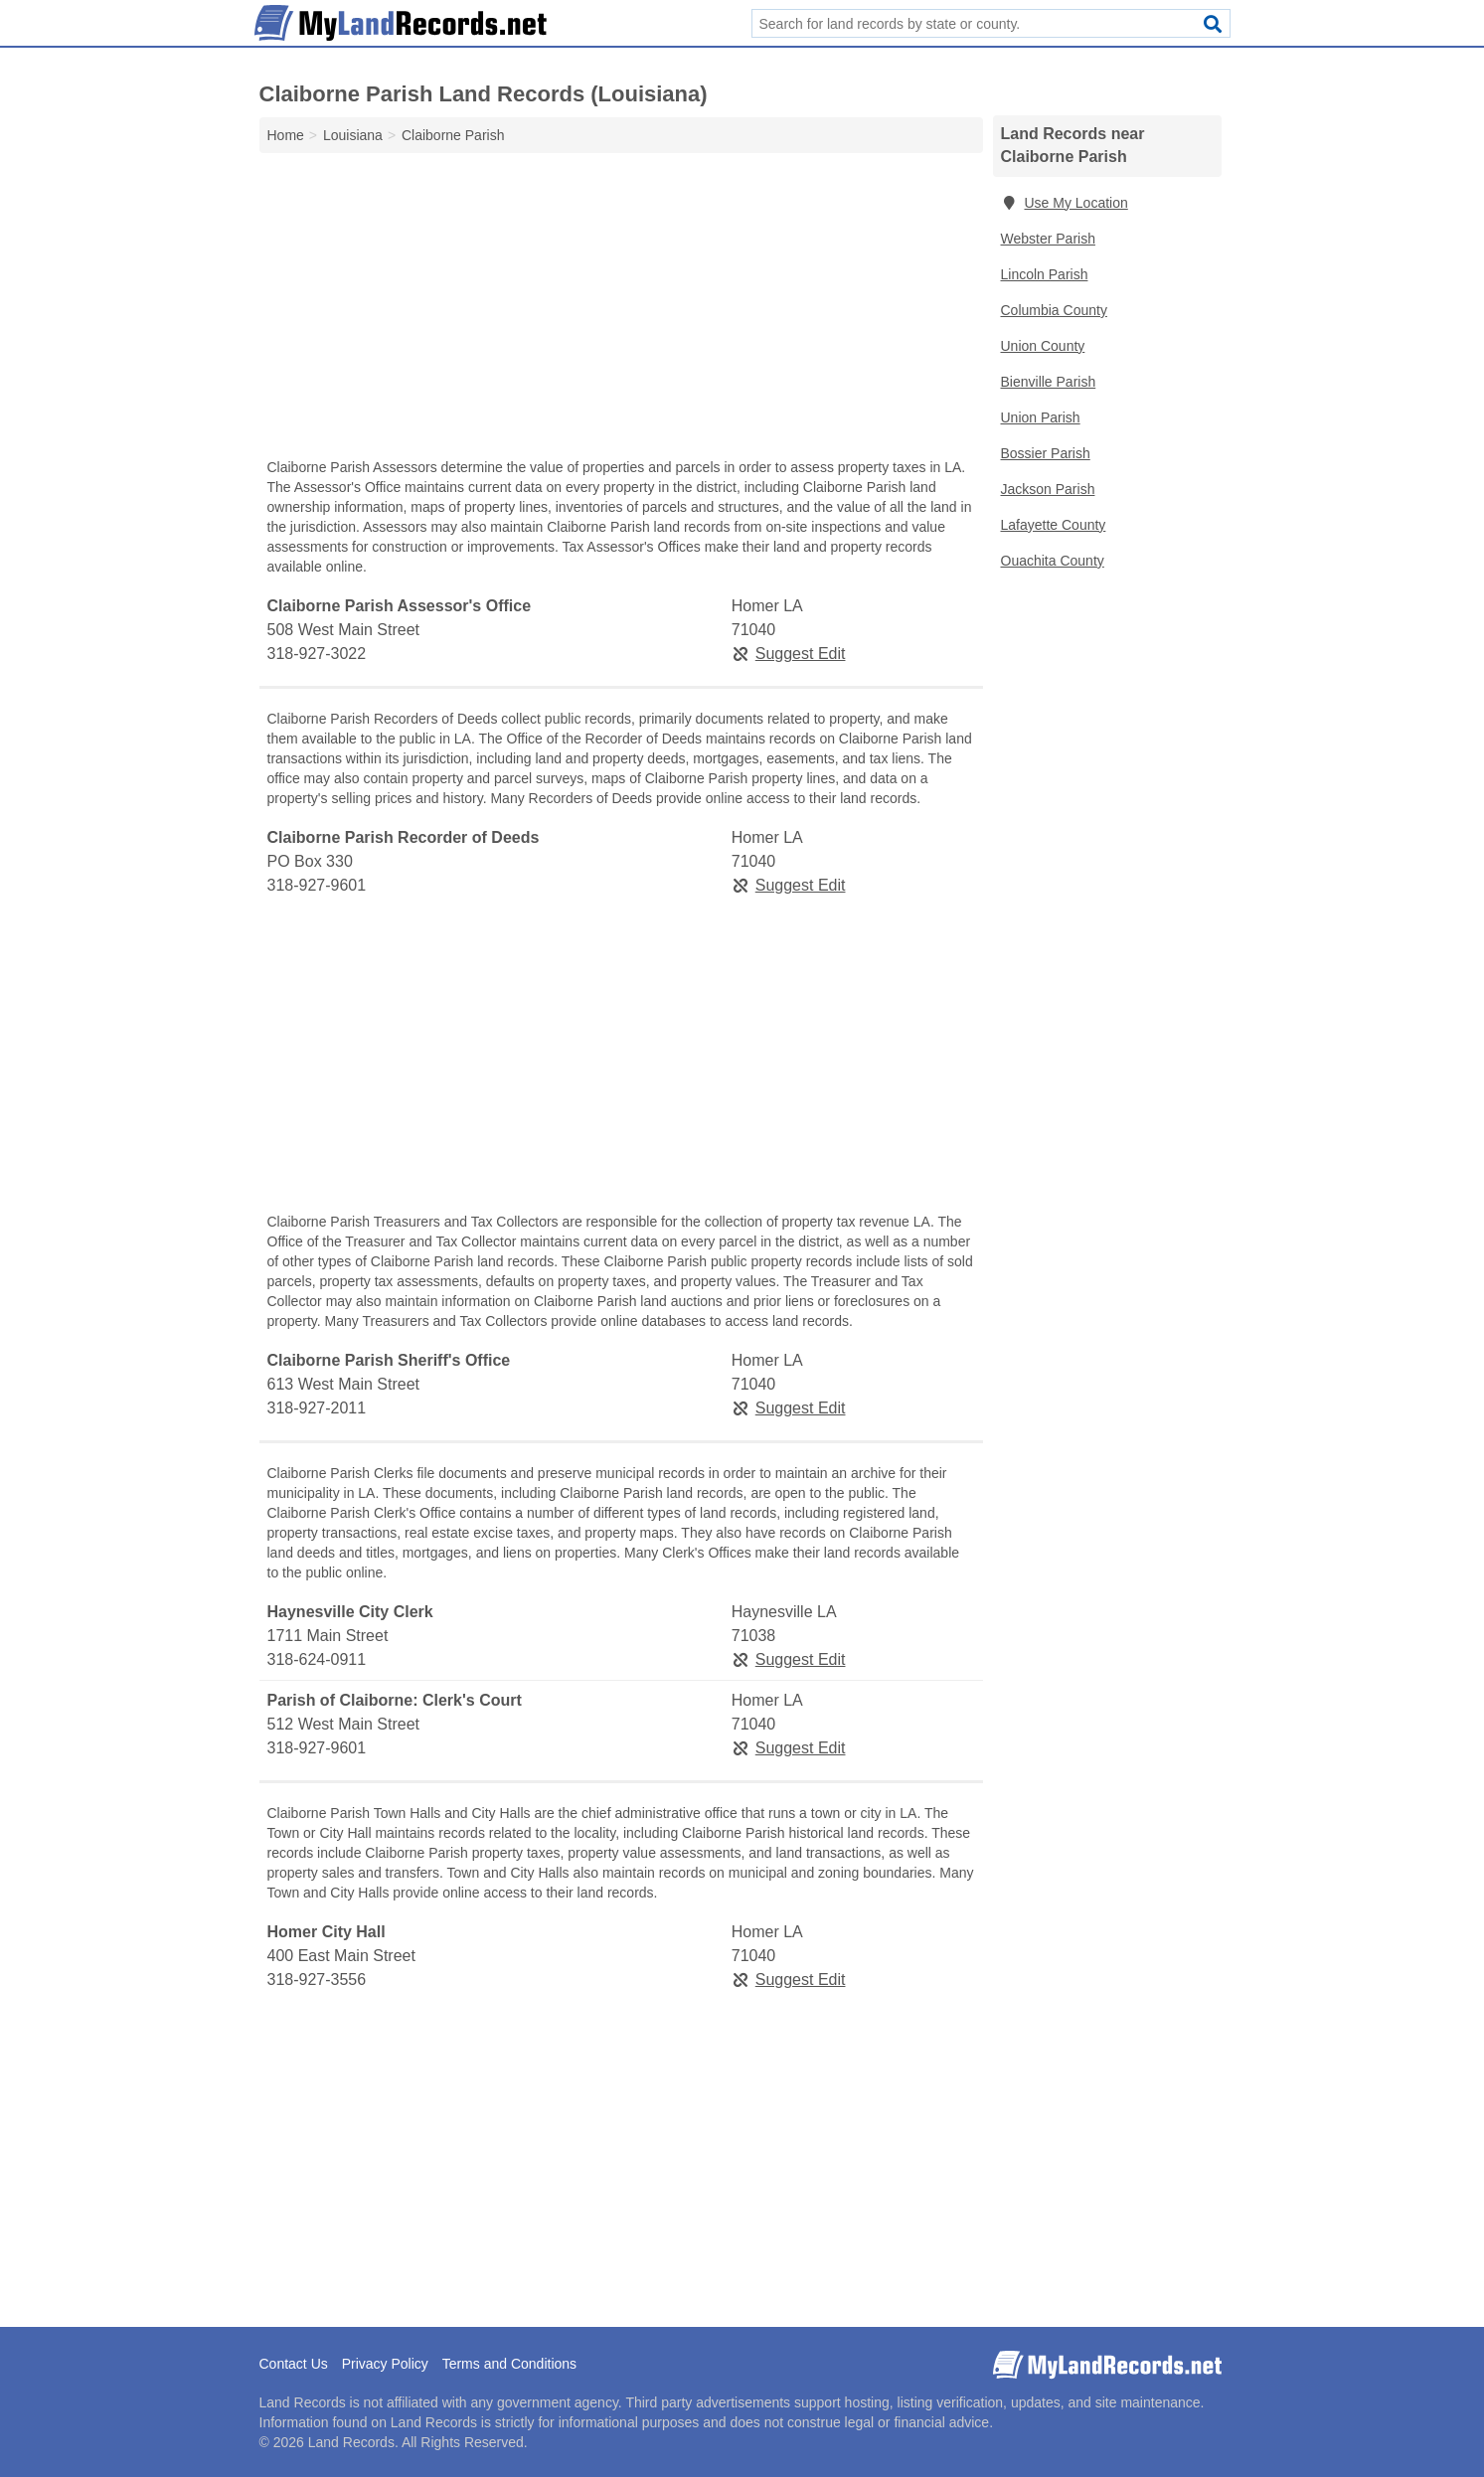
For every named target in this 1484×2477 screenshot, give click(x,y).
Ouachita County (1052, 561)
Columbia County (1054, 310)
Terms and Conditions (509, 2364)
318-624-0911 (317, 1659)
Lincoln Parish (1044, 274)
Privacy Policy (385, 2364)
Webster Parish (1048, 239)
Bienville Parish (1048, 382)
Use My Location (1064, 203)
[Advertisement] (621, 310)
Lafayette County (1053, 525)
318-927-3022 (317, 653)
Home (285, 135)
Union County (1043, 346)
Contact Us (293, 2364)
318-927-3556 (317, 1979)
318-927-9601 (317, 885)
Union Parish (1040, 417)
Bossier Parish (1045, 453)
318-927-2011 (317, 1408)
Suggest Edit (789, 653)
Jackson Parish (1048, 489)
